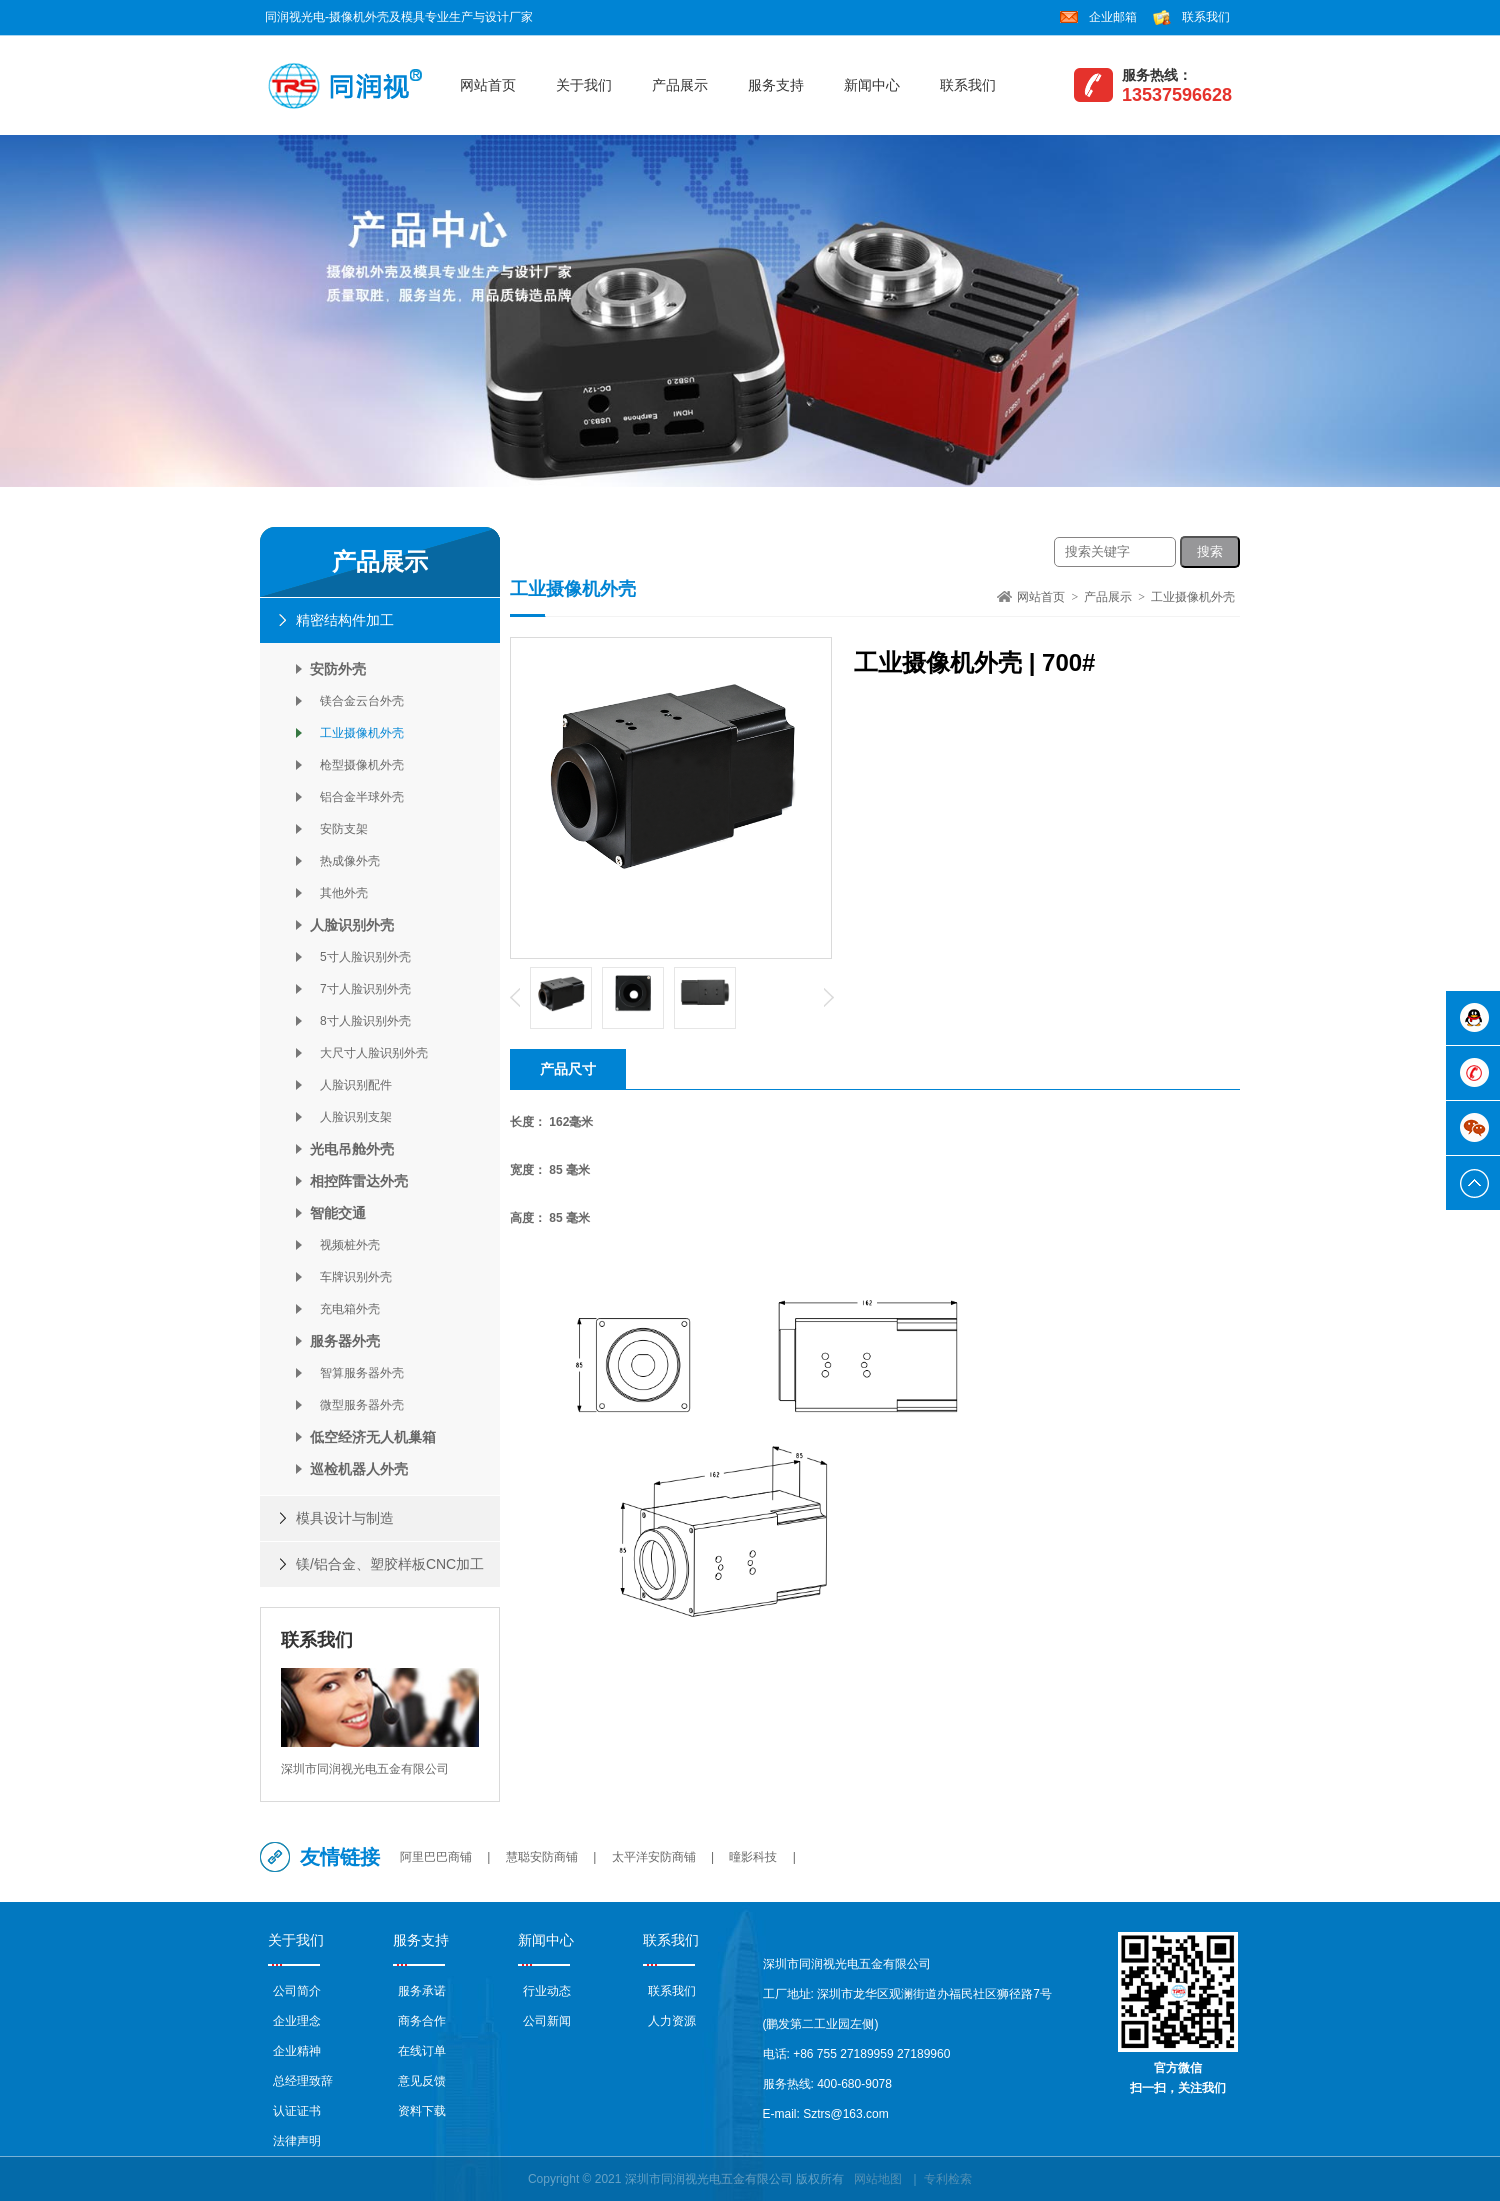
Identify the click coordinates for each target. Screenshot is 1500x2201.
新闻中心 (872, 85)
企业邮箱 (1113, 17)
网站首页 (488, 85)
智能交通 (338, 1213)
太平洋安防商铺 (654, 1857)
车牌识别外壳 (351, 1277)
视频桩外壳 (345, 1245)
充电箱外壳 (345, 1309)
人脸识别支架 (351, 1117)
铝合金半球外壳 (357, 797)
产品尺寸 (568, 1069)
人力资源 (672, 2021)
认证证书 (297, 2111)
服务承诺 (422, 1991)
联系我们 (1206, 17)
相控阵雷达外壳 (359, 1181)
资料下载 (422, 2111)
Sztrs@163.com (846, 2114)
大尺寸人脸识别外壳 (369, 1053)
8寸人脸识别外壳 (360, 1021)
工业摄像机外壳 (357, 733)
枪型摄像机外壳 (357, 765)
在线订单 (422, 2051)
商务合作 (422, 2021)
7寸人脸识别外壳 (360, 989)
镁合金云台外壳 (357, 701)
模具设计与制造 (345, 1518)
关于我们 (584, 85)
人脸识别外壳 (352, 925)
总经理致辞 (303, 2081)
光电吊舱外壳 (352, 1149)
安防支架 (339, 829)
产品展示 (680, 85)
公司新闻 (547, 2021)
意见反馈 (422, 2081)
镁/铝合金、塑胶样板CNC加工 (390, 1564)
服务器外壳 (345, 1341)
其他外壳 (339, 893)
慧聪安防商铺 (542, 1857)
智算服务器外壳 (357, 1373)
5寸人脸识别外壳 (360, 957)
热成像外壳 (345, 861)
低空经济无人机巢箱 (373, 1437)
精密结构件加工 (345, 620)
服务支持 (776, 85)
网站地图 (878, 2179)
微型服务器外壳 (357, 1405)
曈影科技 (753, 1857)
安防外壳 (338, 669)
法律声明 (297, 2141)
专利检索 (948, 2179)
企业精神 (297, 2051)
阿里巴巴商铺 (436, 1857)
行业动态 (547, 1991)
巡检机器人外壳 (359, 1469)
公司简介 (297, 1991)
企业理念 (297, 2021)
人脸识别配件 (351, 1085)
